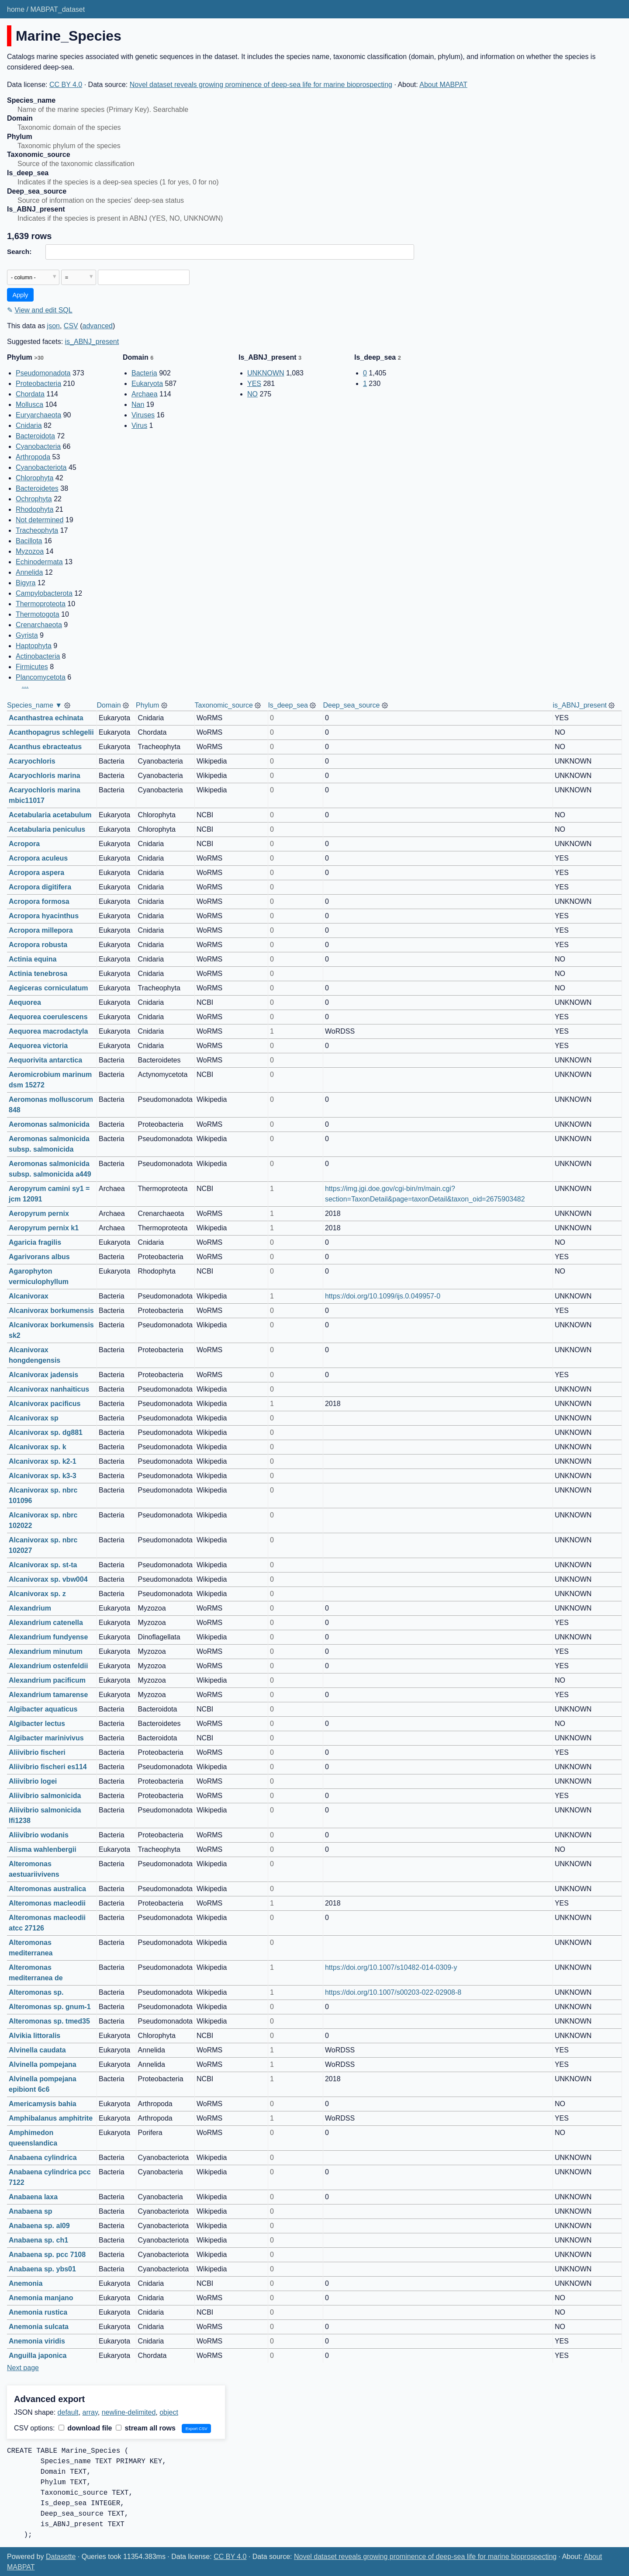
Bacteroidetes (37, 488)
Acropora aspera (36, 872)
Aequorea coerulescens (48, 1017)
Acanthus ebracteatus (45, 746)
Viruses (143, 415)
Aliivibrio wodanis (39, 1835)
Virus (139, 425)
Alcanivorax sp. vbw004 (48, 1579)
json (53, 326)
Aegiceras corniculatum (48, 988)
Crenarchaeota (39, 624)
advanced (98, 326)
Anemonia (25, 2283)
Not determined (39, 520)
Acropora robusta (38, 944)
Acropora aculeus (38, 858)
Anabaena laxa (33, 2197)
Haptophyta (34, 645)
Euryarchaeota (38, 415)
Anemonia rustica (38, 2312)
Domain (109, 705)
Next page (23, 2367)
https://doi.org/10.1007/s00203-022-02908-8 (393, 1992)
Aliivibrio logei (33, 1781)
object (168, 2412)
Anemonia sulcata (39, 2326)
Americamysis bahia (42, 2103)
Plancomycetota (41, 677)
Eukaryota (147, 383)
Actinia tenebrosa (38, 973)
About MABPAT (443, 84)
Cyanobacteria (38, 446)
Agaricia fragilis (35, 1242)
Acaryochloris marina (44, 775)
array (90, 2412)
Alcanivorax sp (34, 1418)
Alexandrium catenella (46, 1622)
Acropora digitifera (40, 887)
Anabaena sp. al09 (39, 2225)
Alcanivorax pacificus (45, 1403)
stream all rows (146, 2428)
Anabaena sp (30, 2211)
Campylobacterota (44, 593)
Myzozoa (30, 551)
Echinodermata (39, 562)
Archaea (144, 394)
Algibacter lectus (37, 1723)
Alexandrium (30, 1608)
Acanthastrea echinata (46, 718)
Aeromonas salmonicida (49, 1124)
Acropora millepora (41, 930)
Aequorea (25, 1002)
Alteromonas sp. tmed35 (49, 2021)
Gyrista (27, 635)
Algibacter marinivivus (46, 1738)
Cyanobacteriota (41, 467)
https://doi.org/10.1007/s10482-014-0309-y (391, 1967)
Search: (19, 251)
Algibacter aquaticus (43, 1709)
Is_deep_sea (288, 705)
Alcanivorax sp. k (37, 1447)
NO (252, 394)
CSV (71, 326)
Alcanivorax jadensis (43, 1374)
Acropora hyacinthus (44, 916)
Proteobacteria (38, 383)
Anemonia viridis (37, 2341)
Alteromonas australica (47, 1888)
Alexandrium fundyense (48, 1637)
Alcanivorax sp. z (37, 1593)
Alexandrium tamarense (48, 1694)
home (15, 9)
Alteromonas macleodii (47, 1903)
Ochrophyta (34, 499)
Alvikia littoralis (34, 2035)
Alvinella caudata (37, 2050)
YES (254, 383)
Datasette (61, 2556)
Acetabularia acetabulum (50, 815)
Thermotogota (37, 614)
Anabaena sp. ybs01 (42, 2269)
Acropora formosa (39, 901)
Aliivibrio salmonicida (45, 1795)
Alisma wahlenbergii (42, 1849)
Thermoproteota (41, 604)
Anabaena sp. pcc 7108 (47, 2254)
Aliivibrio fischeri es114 (48, 1767)
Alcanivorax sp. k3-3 (42, 1475)
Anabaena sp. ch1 (38, 2240)
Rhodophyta (34, 509)
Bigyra (25, 583)
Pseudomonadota (43, 373)
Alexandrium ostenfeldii (48, 1666)
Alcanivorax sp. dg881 (46, 1432)
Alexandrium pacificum (47, 1680)
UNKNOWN (265, 373)
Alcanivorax (28, 1296)
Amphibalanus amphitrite (51, 2118)
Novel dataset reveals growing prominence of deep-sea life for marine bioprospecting (261, 84)
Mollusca (29, 404)
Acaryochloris (32, 761)
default (68, 2412)
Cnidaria (29, 425)
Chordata (30, 394)
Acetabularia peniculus (47, 829)
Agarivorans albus (39, 1256)
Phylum (147, 705)
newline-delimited (129, 2412)
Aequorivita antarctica (45, 1060)
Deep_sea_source (351, 705)
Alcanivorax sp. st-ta (43, 1565)
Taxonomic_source (224, 705)
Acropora (24, 843)
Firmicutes (32, 666)
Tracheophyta (37, 530)
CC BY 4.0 (65, 84)
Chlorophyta (34, 478)
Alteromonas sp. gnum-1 (50, 2006)
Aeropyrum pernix (39, 1213)
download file (85, 2428)
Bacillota (29, 541)
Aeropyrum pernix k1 (44, 1228)
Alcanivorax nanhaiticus (49, 1389)
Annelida (29, 572)
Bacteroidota (35, 436)
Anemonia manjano (41, 2298)
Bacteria (144, 373)
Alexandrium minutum (46, 1651)
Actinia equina (32, 959)
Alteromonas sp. (36, 1992)
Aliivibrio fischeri (37, 1752)
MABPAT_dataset (57, 9)
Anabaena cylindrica (43, 2157)
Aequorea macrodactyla (48, 1031)
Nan (137, 404)
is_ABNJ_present (92, 341)
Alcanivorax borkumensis (51, 1310)
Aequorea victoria (38, 1045)
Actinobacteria (38, 656)
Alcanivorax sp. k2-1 (42, 1461)
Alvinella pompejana (42, 2064)
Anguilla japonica (37, 2355)
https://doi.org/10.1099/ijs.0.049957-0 (382, 1296)
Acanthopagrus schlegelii (51, 732)
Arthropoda (33, 457)
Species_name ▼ (34, 705)
